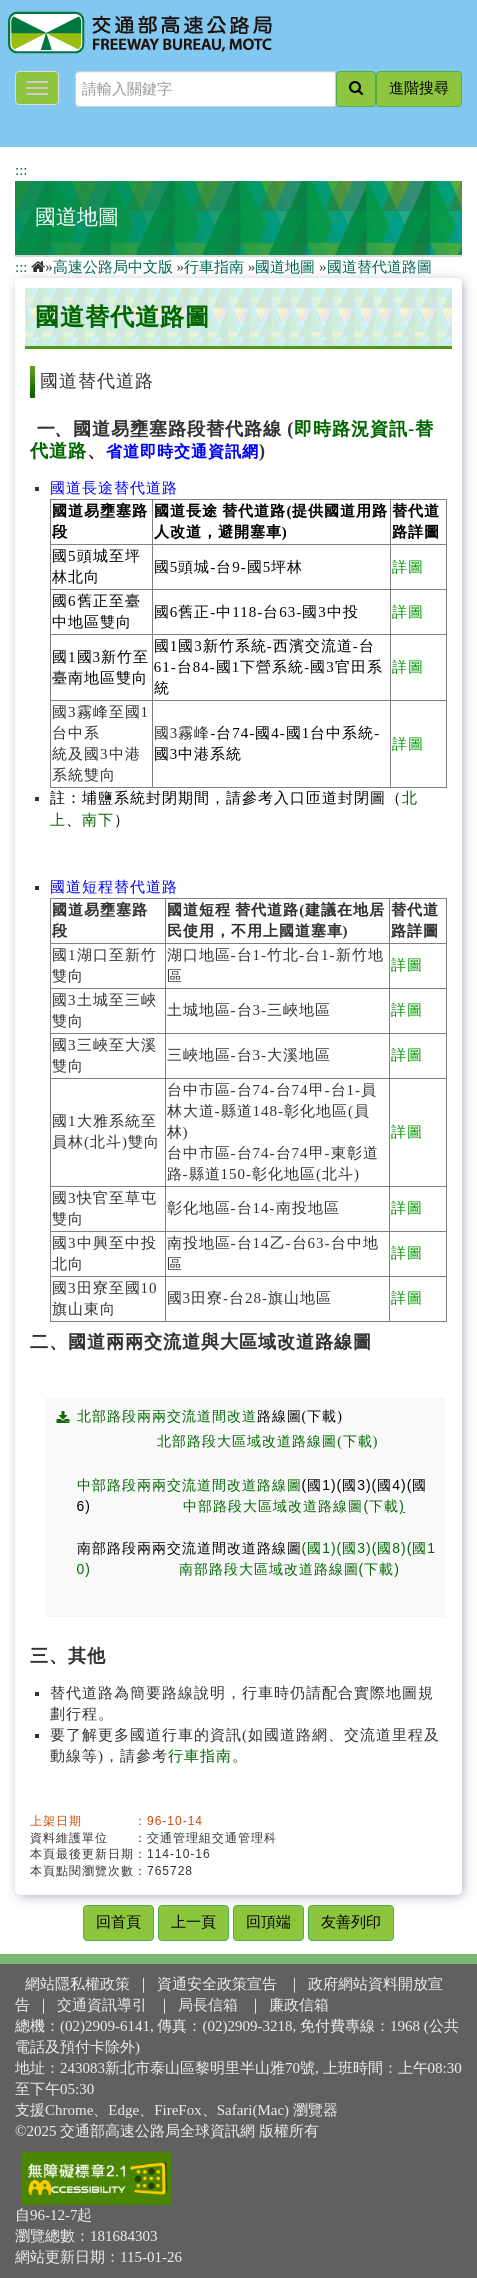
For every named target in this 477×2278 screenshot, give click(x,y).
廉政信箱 (299, 2005)
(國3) (354, 1485)
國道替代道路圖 (379, 267)
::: (21, 170)
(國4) (389, 1485)
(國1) (319, 1485)
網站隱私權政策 (77, 1984)
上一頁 (193, 1922)
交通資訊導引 (102, 2005)
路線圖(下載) (311, 1416)
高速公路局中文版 (113, 267)
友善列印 (351, 1922)
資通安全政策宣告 (217, 1984)
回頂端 (268, 1922)
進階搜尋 (419, 88)
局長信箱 (208, 2005)
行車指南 (214, 267)
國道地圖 (77, 217)
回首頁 (118, 1922)
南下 (98, 820)
